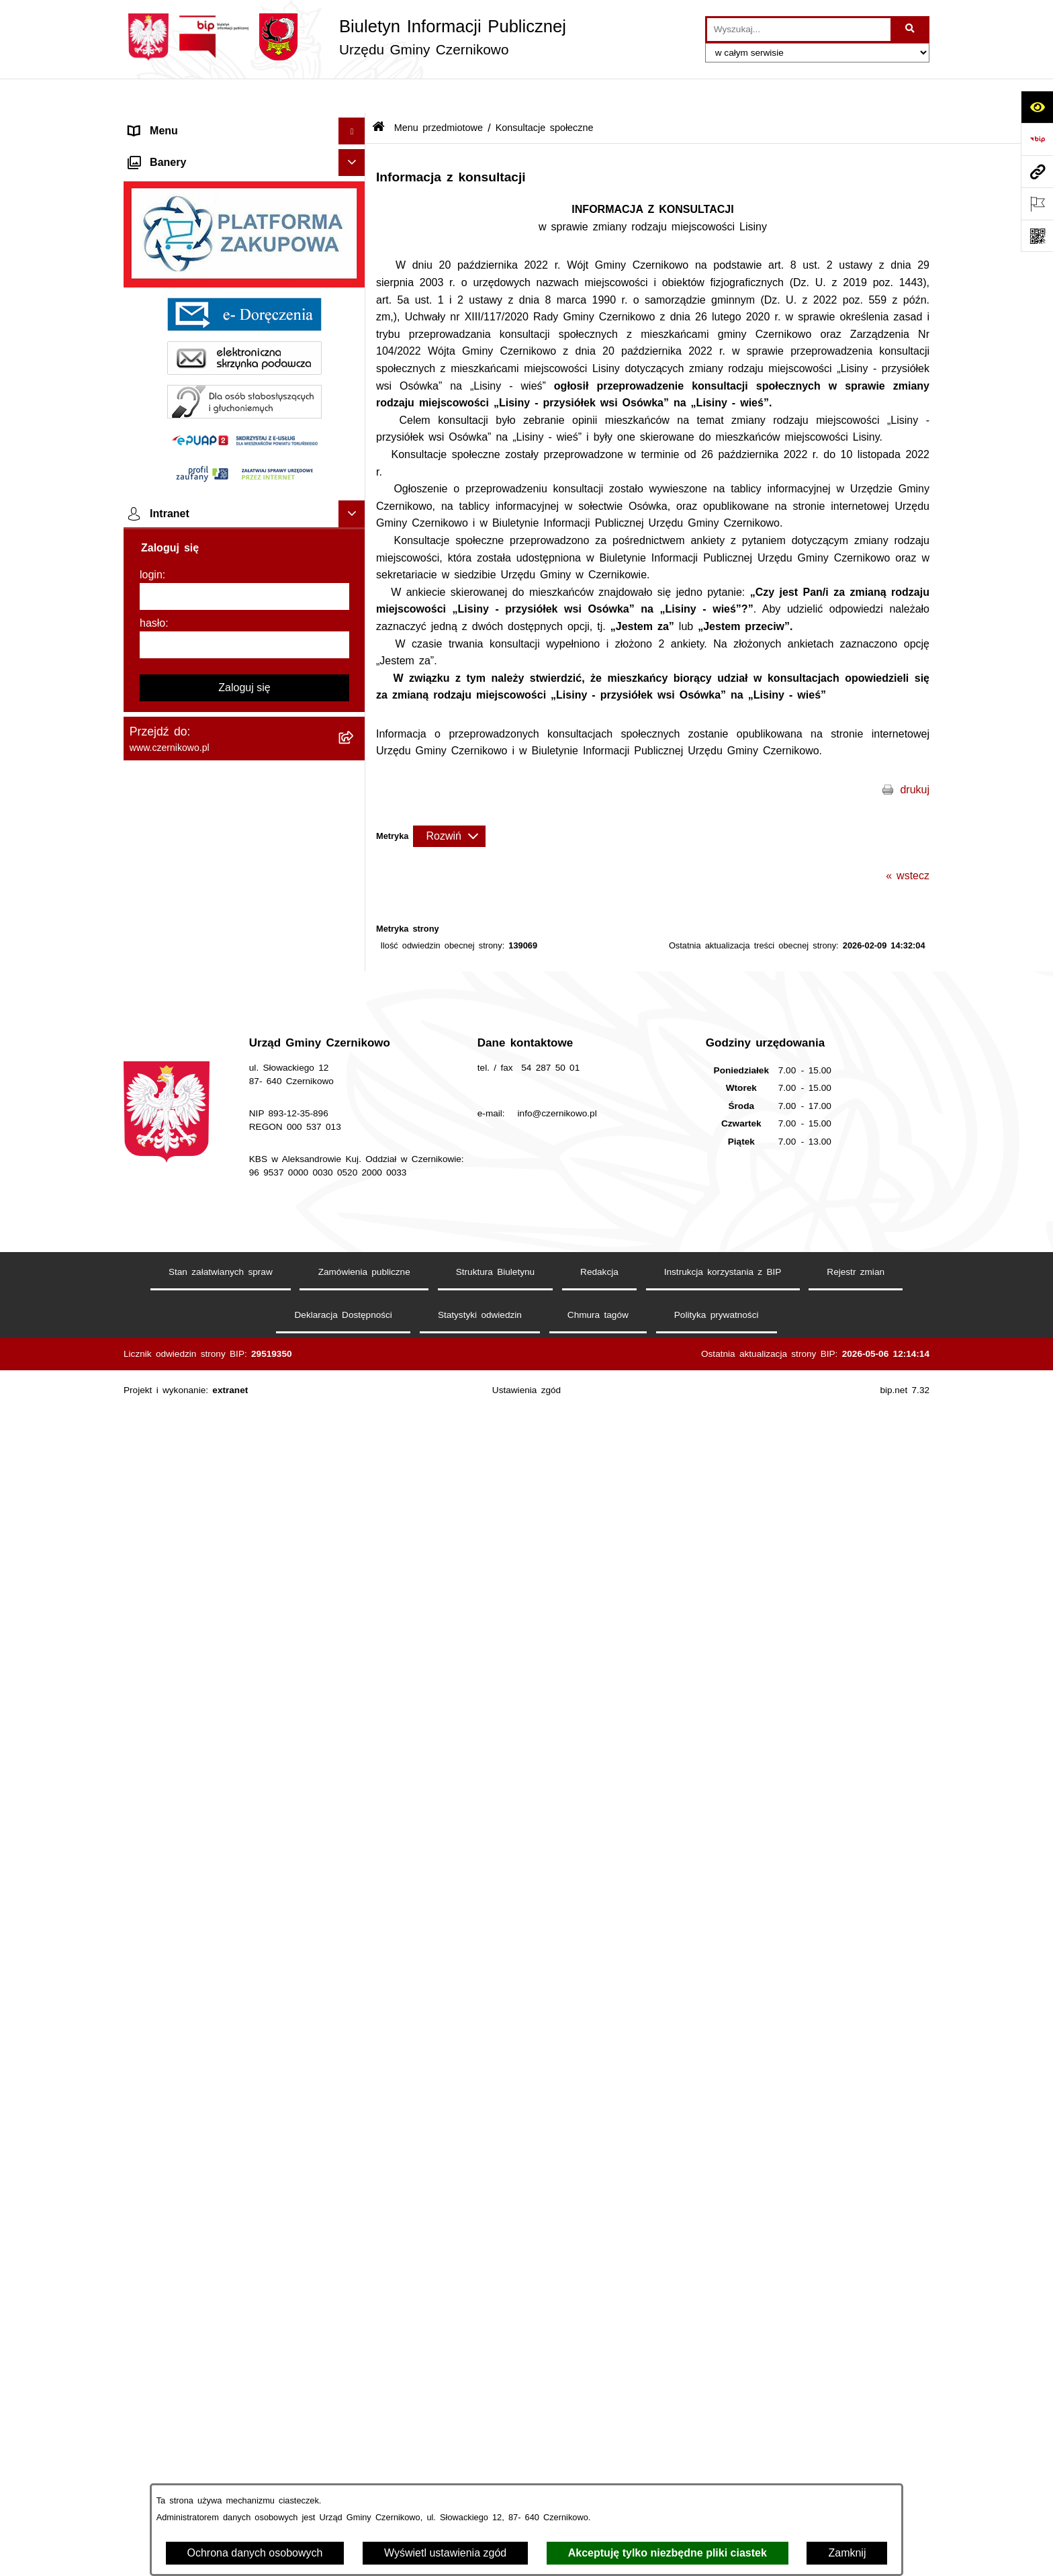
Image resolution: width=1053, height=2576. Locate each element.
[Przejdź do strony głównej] (345, 36)
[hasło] (244, 2207)
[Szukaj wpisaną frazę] (910, 29)
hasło (152, 2185)
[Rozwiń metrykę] (449, 801)
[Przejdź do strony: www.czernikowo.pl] (1037, 171)
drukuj (914, 754)
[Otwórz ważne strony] (1037, 203)
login (151, 2137)
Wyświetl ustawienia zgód (445, 2553)
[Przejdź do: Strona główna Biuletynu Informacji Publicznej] (378, 93)
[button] (355, 124)
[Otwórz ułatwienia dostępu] (1037, 107)
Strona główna (164, 123)
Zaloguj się (244, 2250)
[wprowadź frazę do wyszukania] (798, 29)
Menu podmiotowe (173, 1693)
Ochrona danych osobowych (255, 2553)
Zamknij (847, 2553)
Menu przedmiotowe (178, 150)
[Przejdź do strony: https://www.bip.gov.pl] (1037, 139)
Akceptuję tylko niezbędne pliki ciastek (667, 2553)
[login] (244, 2158)
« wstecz (907, 840)
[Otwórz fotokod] (1037, 236)
